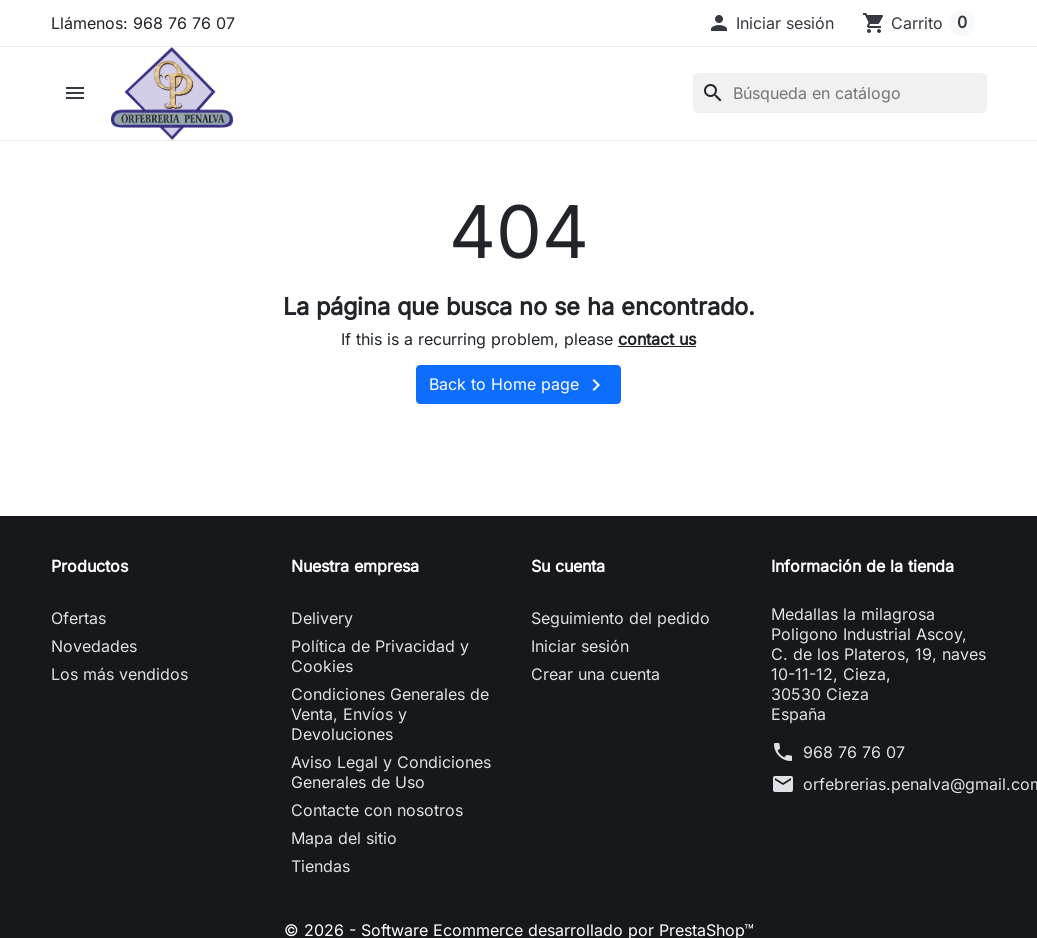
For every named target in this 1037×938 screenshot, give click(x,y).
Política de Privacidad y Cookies (380, 656)
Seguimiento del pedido (620, 618)
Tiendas (320, 866)
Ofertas (78, 618)
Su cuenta (568, 566)
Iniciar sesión (580, 646)
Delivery (322, 618)
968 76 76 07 (854, 752)
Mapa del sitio (344, 838)
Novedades (94, 646)
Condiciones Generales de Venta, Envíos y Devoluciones (390, 714)
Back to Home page (518, 385)
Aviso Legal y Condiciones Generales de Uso (391, 772)
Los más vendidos (119, 674)
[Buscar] (840, 93)
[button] (770, 23)
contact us (657, 339)
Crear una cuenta (595, 674)
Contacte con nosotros (377, 810)
